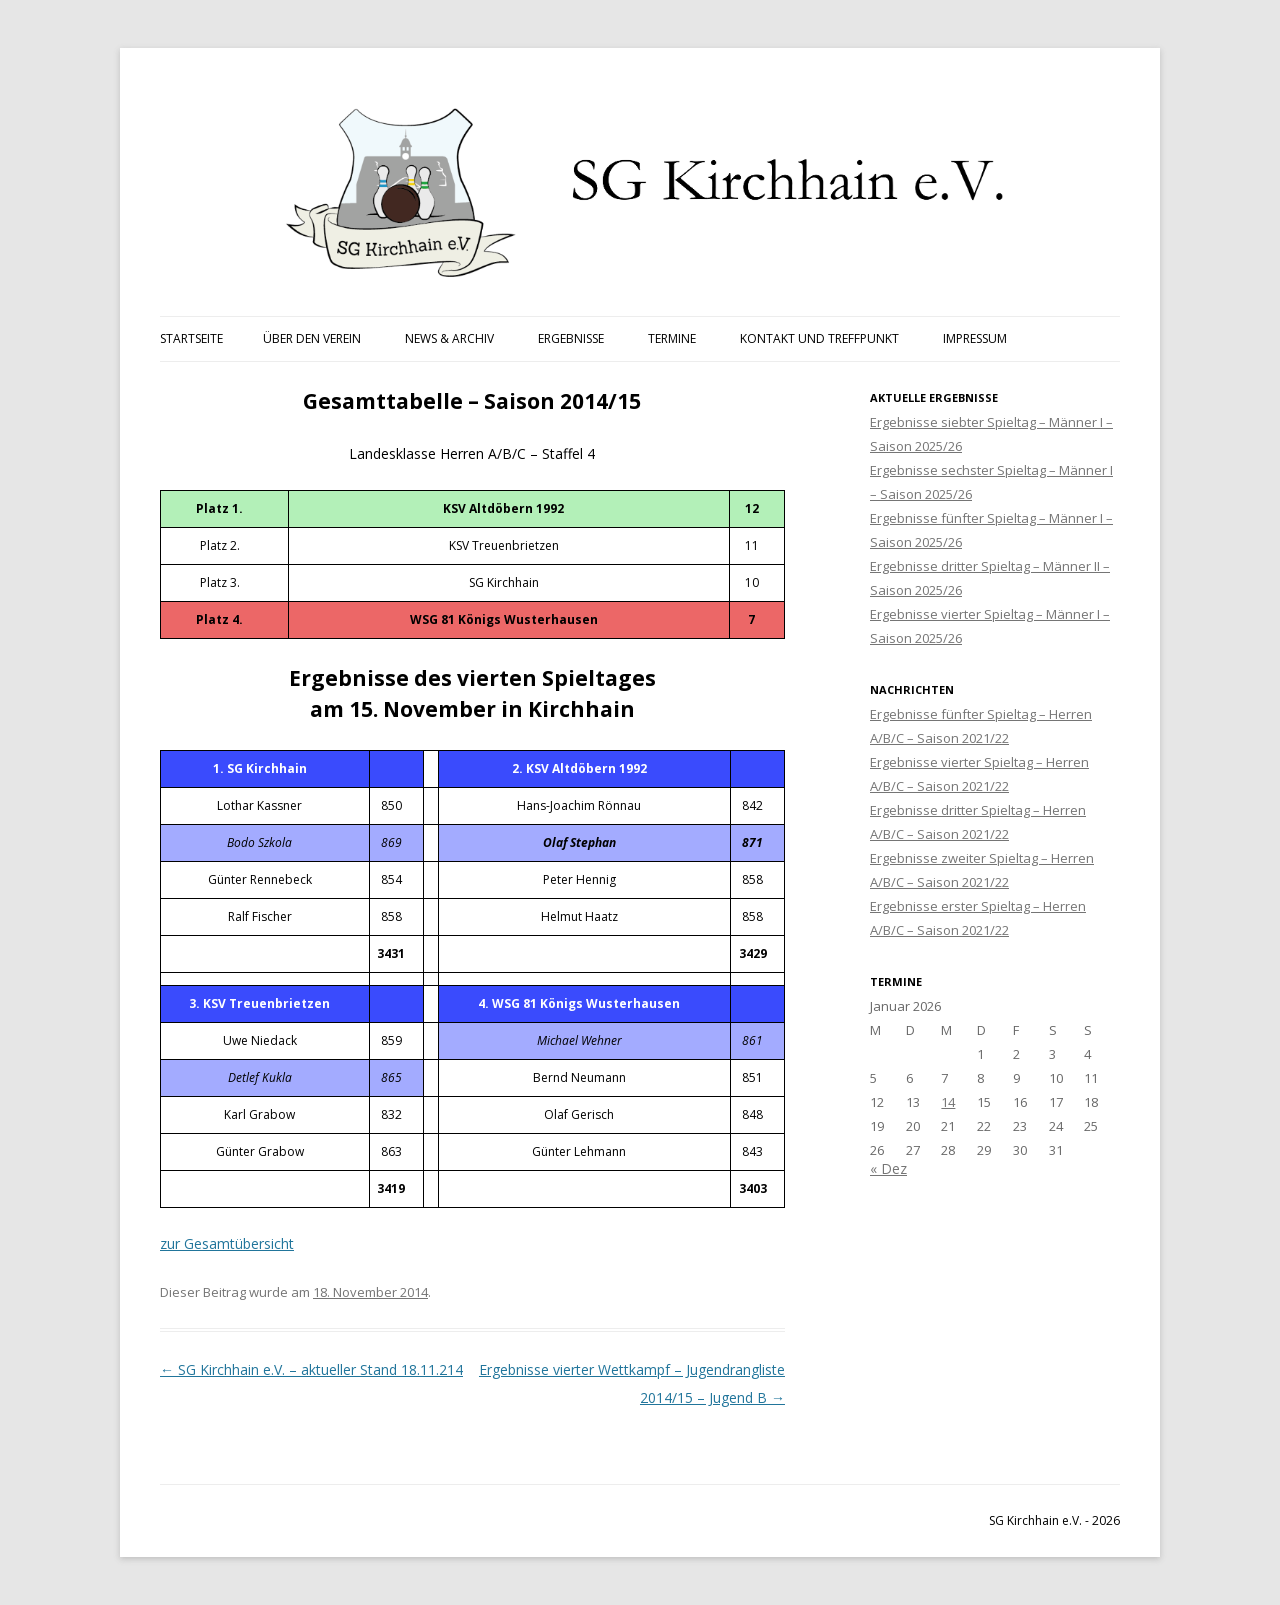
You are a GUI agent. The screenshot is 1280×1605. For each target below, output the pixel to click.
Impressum (975, 338)
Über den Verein (312, 338)
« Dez (888, 1168)
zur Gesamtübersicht (227, 1243)
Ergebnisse (571, 338)
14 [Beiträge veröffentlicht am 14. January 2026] (948, 1102)
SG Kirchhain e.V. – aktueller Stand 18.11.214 (311, 1369)
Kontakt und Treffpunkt (819, 338)
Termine (672, 338)
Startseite (191, 338)
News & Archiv (449, 338)
